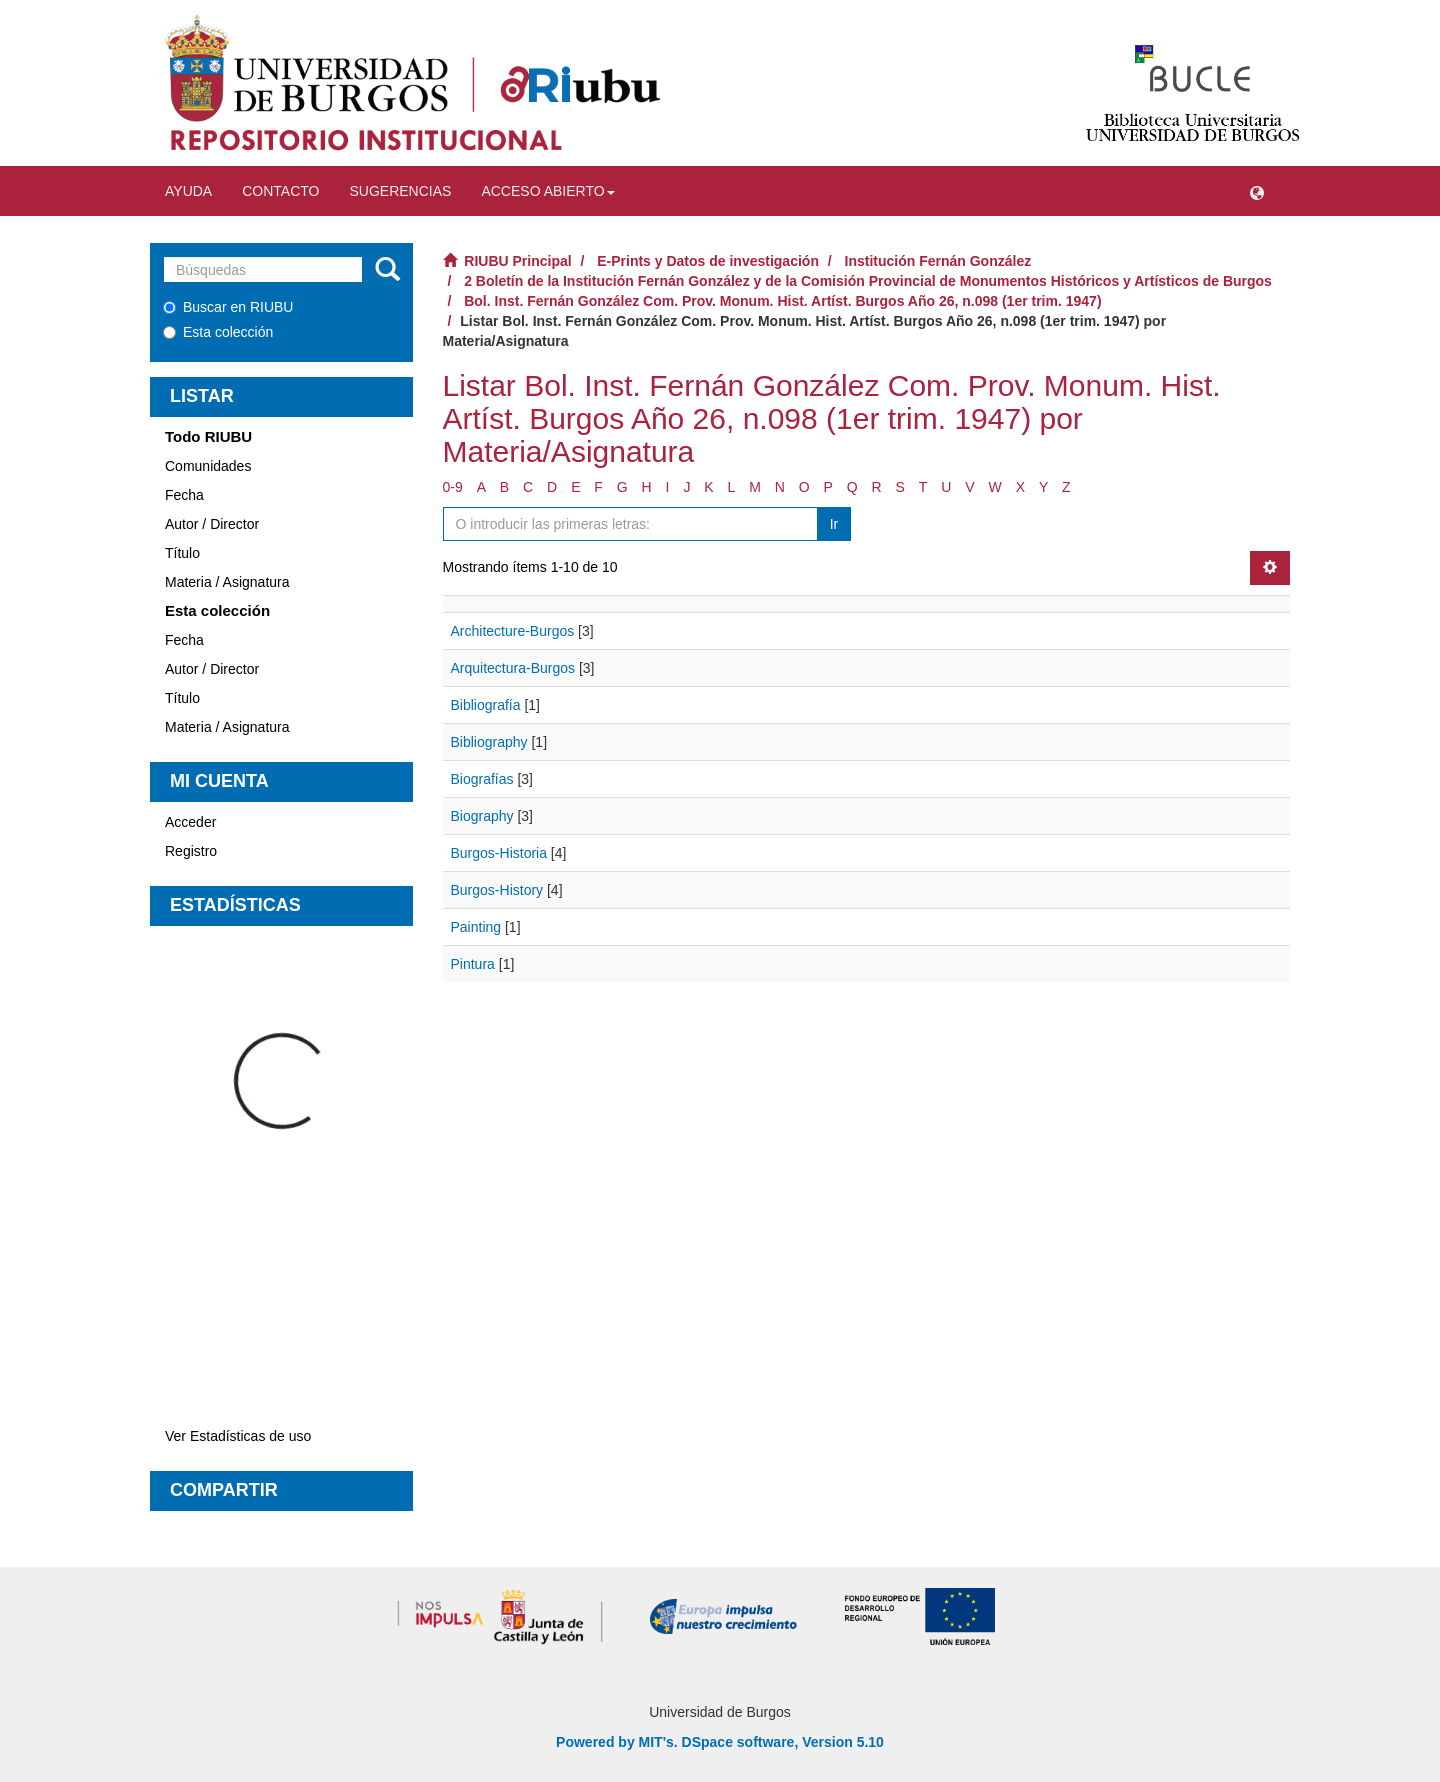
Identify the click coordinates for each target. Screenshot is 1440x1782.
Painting (476, 927)
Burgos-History (497, 890)
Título (182, 553)
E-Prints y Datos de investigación (708, 261)
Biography (482, 816)
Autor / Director (212, 524)
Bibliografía (486, 705)
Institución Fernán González (938, 261)
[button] (1257, 191)
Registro (191, 851)
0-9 (453, 487)
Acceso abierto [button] (547, 191)
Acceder (190, 822)
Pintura (473, 964)
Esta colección (218, 332)
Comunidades (208, 466)
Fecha (184, 495)
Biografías (482, 779)
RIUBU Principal (517, 261)
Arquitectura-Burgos (513, 668)
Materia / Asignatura (227, 582)
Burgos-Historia (499, 853)
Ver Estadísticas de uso (238, 1436)
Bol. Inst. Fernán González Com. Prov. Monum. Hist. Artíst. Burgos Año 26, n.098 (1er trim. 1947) (782, 301)
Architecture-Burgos (513, 631)
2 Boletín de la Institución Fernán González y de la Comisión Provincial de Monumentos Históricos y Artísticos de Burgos (868, 281)
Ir (834, 524)
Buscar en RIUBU (228, 307)
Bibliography (489, 742)
